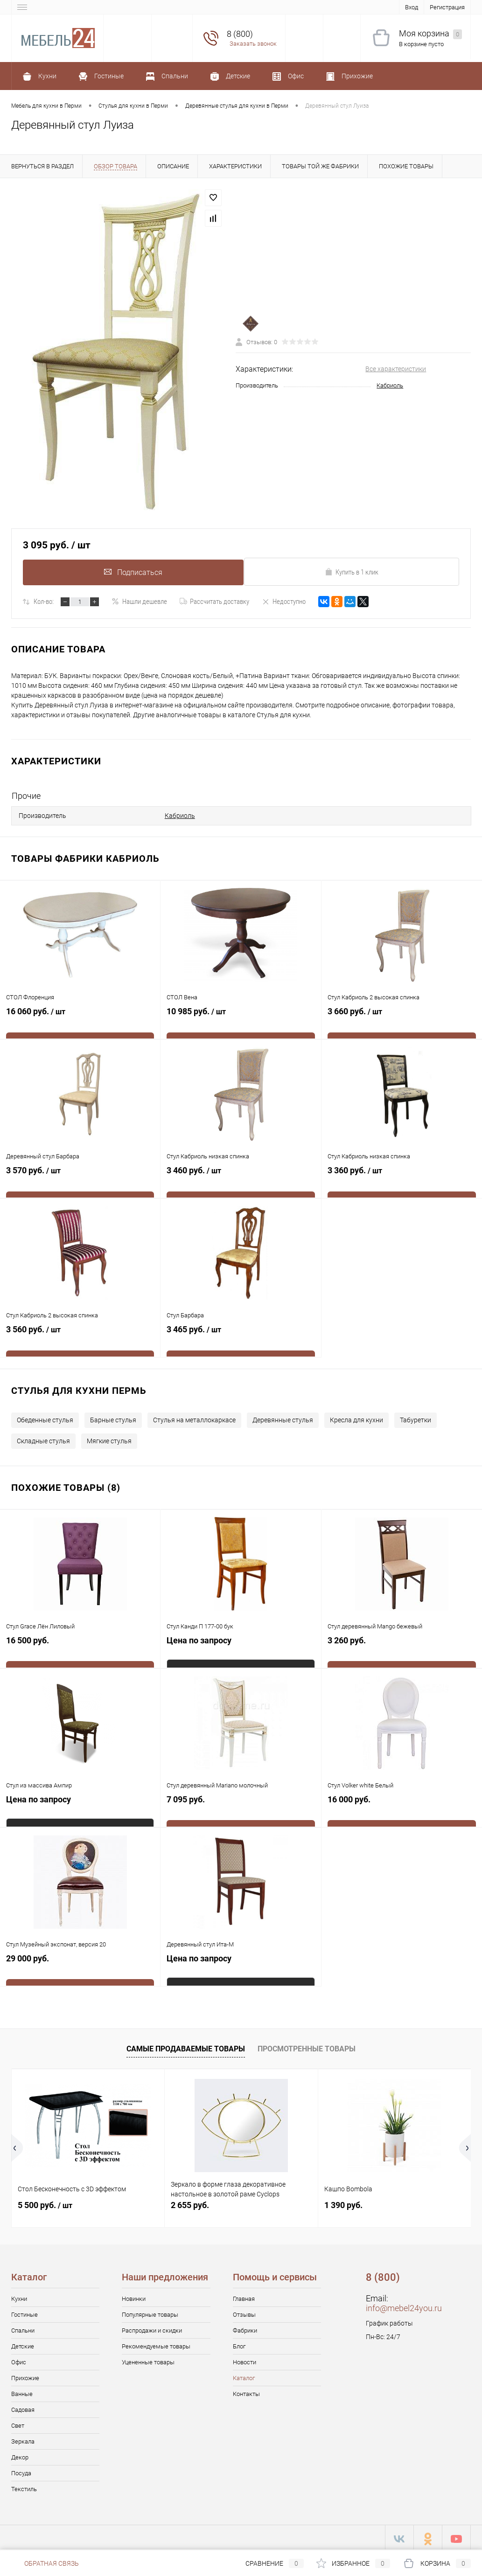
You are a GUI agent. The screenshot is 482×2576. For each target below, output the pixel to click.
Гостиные (24, 2311)
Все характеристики (395, 369)
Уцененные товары (148, 2359)
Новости (244, 2359)
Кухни (19, 2295)
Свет (17, 2422)
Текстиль (24, 2486)
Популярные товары (150, 2311)
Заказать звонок (253, 43)
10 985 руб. (240, 1019)
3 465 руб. (240, 1337)
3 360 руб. (402, 1178)
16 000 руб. (402, 1807)
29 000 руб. (80, 1966)
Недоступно (284, 601)
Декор (19, 2454)
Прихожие (25, 2375)
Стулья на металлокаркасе (194, 1417)
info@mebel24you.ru (404, 2305)
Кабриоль (390, 385)
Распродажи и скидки (152, 2327)
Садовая (23, 2406)
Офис (18, 2359)
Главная (244, 2295)
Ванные (22, 2391)
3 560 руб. (80, 1337)
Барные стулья (113, 1417)
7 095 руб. (240, 1807)
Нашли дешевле (139, 601)
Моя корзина (430, 33)
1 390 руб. (343, 2202)
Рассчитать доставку (214, 601)
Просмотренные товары (307, 2046)
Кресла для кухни (356, 1417)
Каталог (244, 2375)
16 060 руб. (80, 1019)
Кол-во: (44, 601)
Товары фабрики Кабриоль (85, 855)
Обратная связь (45, 2563)
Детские (22, 2343)
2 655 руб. (190, 2202)
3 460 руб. (240, 1178)
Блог (239, 2343)
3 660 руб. (402, 1019)
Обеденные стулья (45, 1417)
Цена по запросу (199, 1643)
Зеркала (23, 2438)
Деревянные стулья (282, 1417)
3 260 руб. (402, 1648)
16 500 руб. (80, 1648)
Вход (411, 7)
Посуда (21, 2470)
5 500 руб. (45, 2202)
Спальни (23, 2327)
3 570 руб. (80, 1178)
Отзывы (244, 2311)
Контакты (246, 2391)
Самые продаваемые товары (185, 2046)
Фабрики (245, 2327)
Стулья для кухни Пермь (79, 1387)
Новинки (134, 2295)
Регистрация (447, 7)
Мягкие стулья (109, 1438)
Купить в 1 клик (351, 572)
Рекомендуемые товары (156, 2343)
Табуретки (415, 1417)
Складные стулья (43, 1438)
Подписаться (130, 571)
